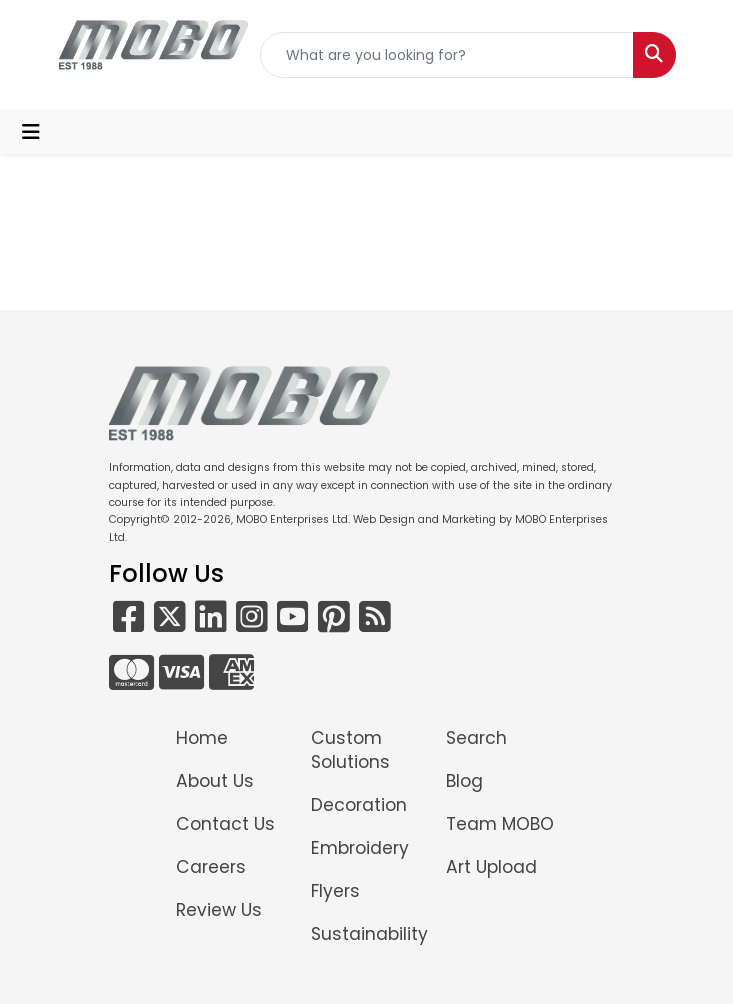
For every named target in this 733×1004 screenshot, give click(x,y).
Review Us (219, 910)
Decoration (359, 805)
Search (476, 738)
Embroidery (360, 848)
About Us (215, 781)
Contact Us (225, 824)
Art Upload (491, 867)
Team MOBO (500, 824)
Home (202, 738)
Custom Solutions (350, 750)
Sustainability (366, 934)
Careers (211, 867)
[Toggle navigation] (31, 132)
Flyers (335, 891)
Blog (464, 781)
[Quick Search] (446, 55)
